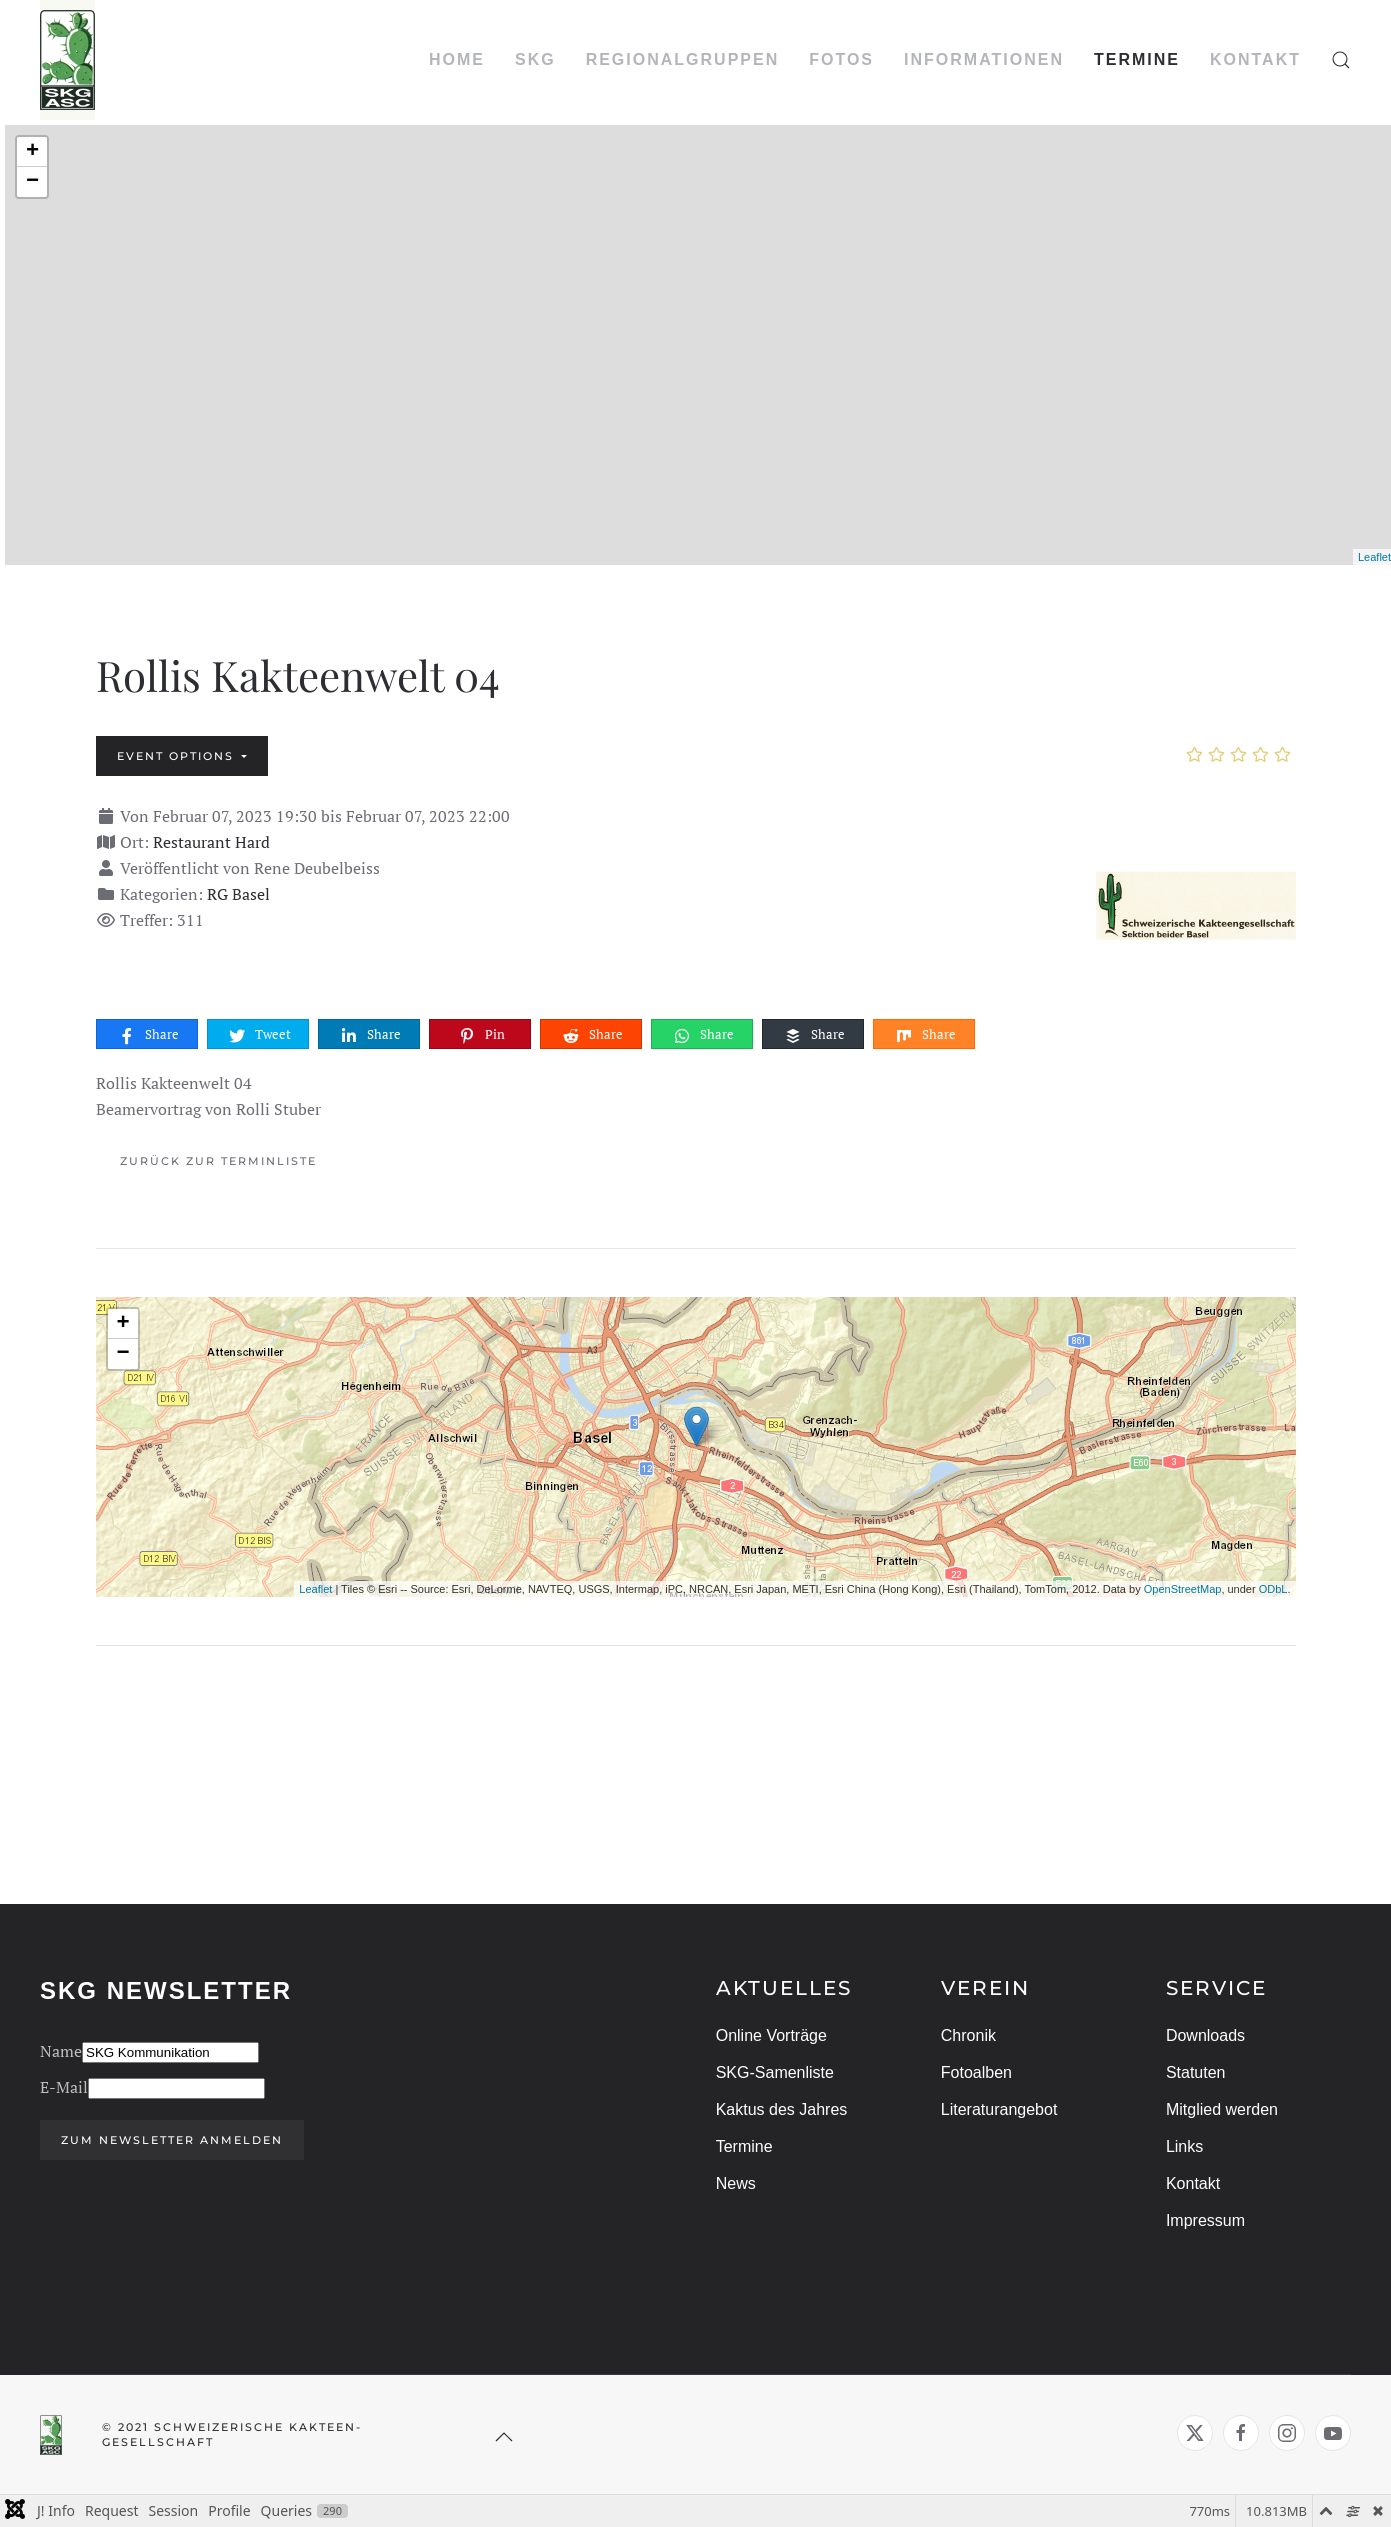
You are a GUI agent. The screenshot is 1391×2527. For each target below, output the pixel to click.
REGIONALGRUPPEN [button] (683, 59)
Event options (178, 756)
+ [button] (32, 152)
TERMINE (1137, 59)
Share (148, 1034)
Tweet (259, 1034)
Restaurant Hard (211, 842)
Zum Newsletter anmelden (169, 2140)
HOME (457, 59)
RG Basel (238, 894)
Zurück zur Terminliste (218, 1161)
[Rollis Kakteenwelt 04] (1196, 901)
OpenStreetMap (1183, 1589)
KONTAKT (1255, 59)
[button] (1341, 60)
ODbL (1273, 1589)
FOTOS (841, 59)
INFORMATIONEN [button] (984, 59)
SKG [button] (535, 59)
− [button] (32, 182)
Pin (481, 1034)
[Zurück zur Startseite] (67, 60)
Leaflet (1374, 557)
